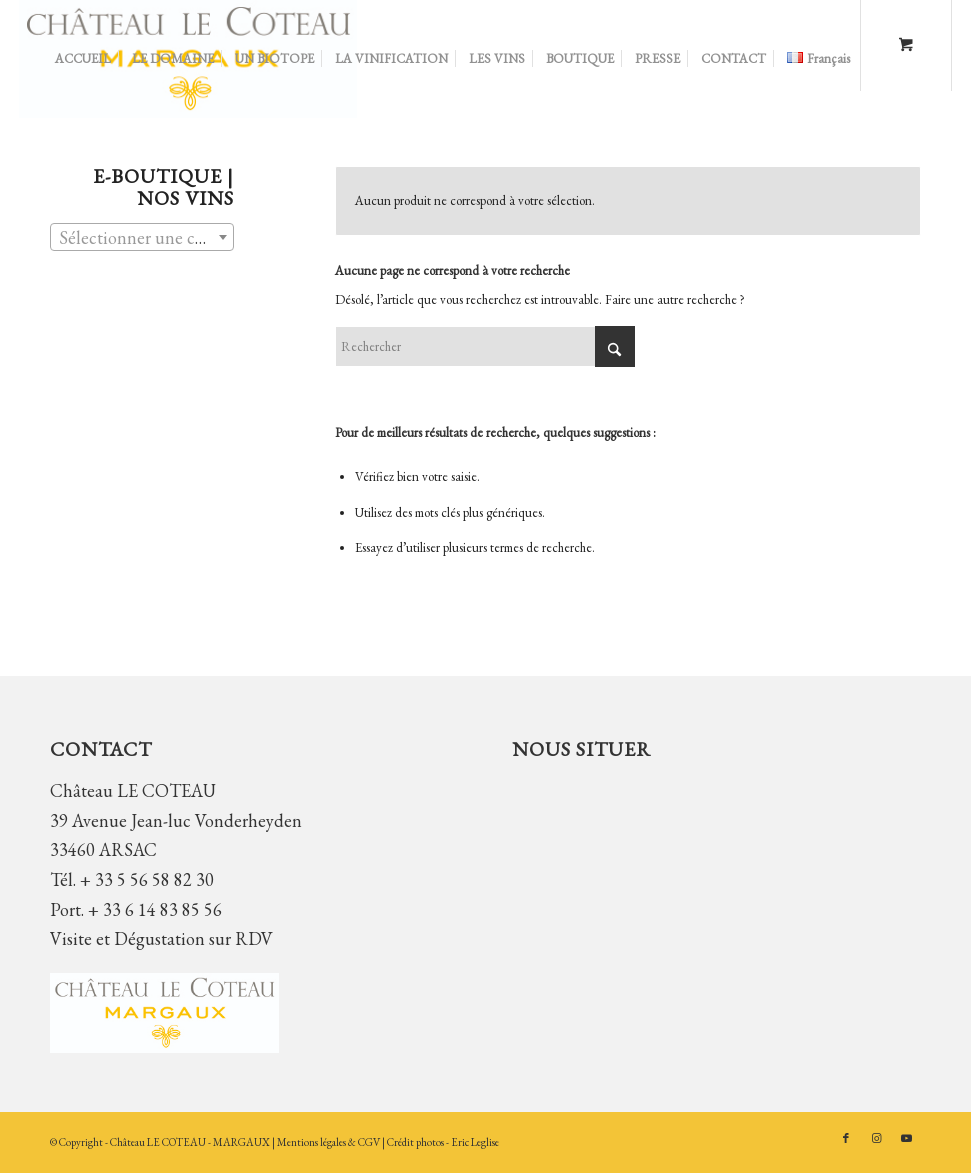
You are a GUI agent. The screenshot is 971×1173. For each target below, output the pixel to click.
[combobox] (142, 237)
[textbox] (142, 238)
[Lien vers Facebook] (846, 1138)
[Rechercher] (485, 346)
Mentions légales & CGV (329, 1142)
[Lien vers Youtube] (906, 1138)
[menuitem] (83, 59)
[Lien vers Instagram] (876, 1138)
